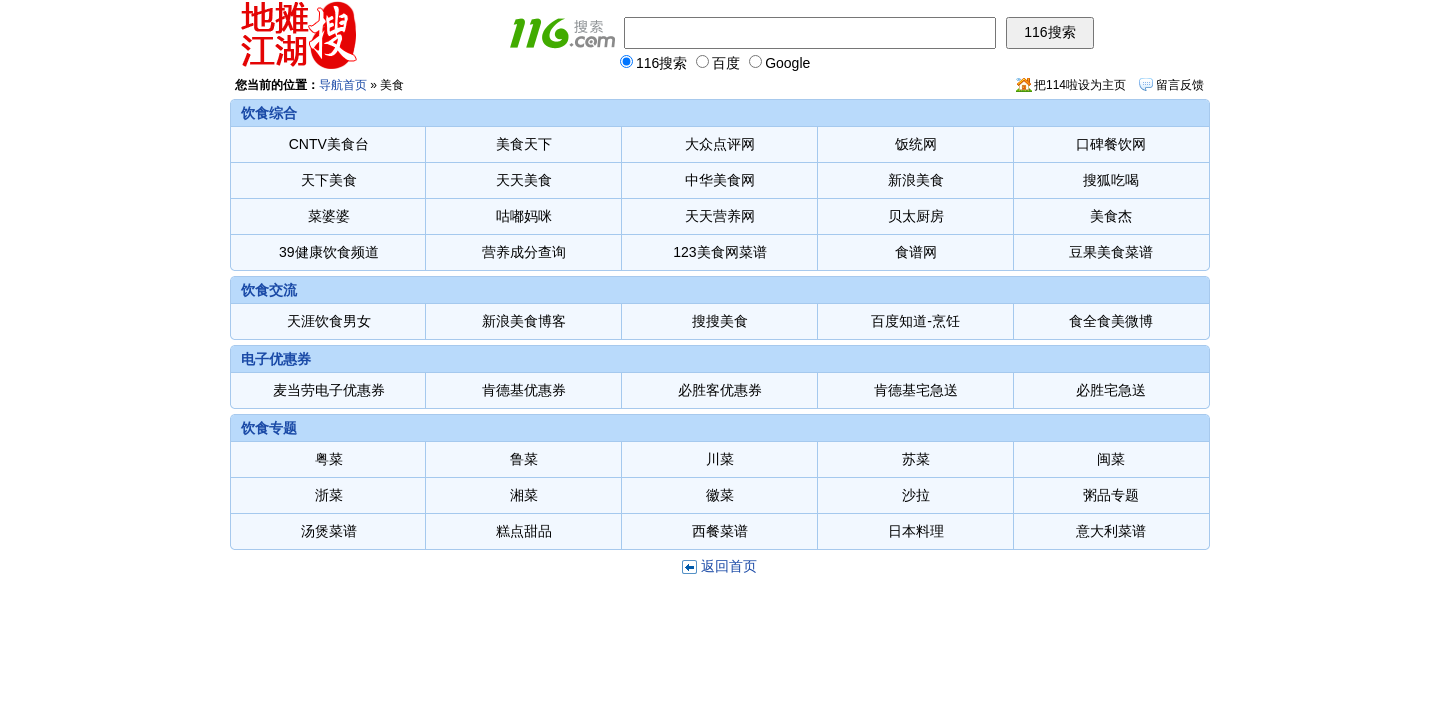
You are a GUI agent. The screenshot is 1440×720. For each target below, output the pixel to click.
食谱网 (916, 252)
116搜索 (653, 63)
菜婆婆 (329, 216)
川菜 (720, 459)
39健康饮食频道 (329, 252)
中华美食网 (720, 180)
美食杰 (1111, 216)
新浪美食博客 (524, 321)
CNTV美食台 (329, 144)
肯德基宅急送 (916, 390)
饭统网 (916, 144)
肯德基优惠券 (524, 390)
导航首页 (343, 85)
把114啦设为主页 (1080, 85)
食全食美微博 (1111, 321)
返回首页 (729, 566)
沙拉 (916, 495)
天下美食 (329, 180)
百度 (718, 63)
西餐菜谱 (720, 531)
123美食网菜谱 (719, 252)
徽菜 (720, 495)
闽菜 (1111, 459)
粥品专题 (1111, 495)
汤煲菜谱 (329, 531)
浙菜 (329, 495)
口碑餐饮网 (1111, 144)
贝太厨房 (916, 216)
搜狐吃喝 (1111, 180)
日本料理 (916, 531)
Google (779, 63)
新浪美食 (916, 180)
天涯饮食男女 (329, 321)
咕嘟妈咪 (524, 216)
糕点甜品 (524, 531)
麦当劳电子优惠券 (329, 390)
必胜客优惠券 (720, 390)
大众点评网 (720, 144)
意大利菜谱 (1111, 531)
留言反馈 (1180, 85)
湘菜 (524, 495)
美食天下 (524, 144)
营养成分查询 (524, 252)
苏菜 (916, 459)
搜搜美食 (720, 321)
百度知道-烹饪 (915, 321)
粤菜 (329, 459)
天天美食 (524, 180)
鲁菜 (524, 459)
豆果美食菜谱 (1111, 252)
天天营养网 (720, 216)
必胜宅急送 (1111, 390)
